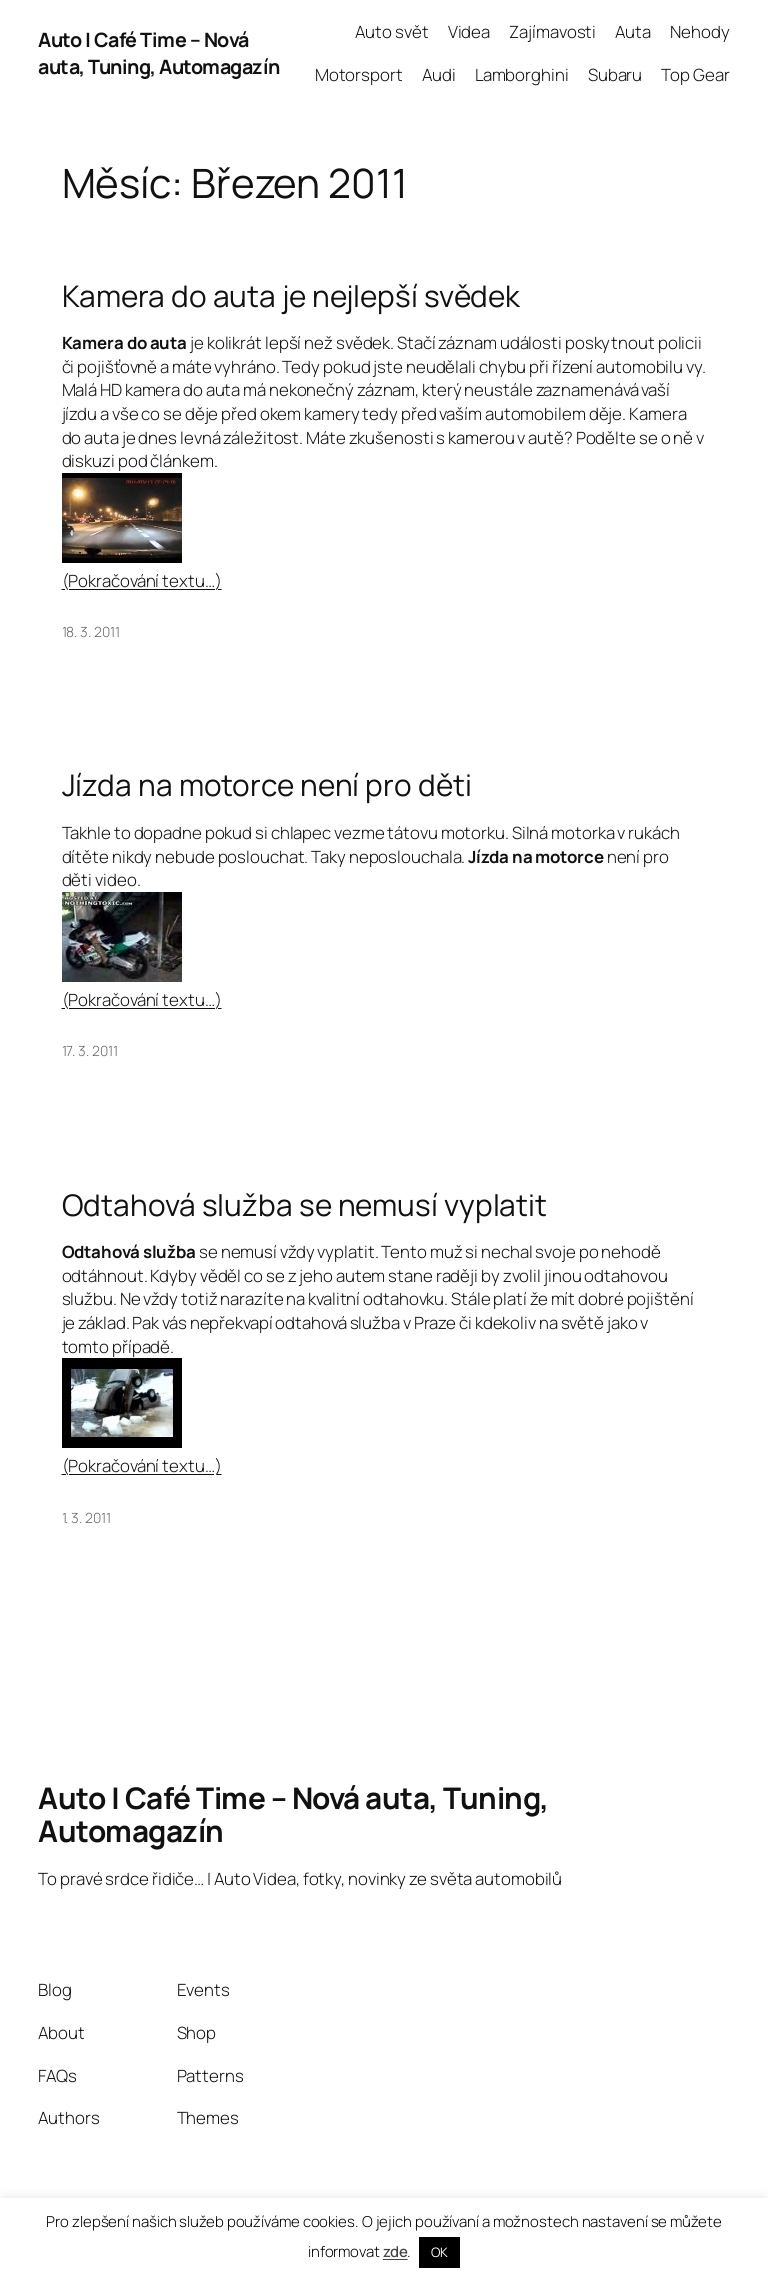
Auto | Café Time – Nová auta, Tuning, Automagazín (159, 53)
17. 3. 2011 (90, 1050)
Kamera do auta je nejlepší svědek (291, 295)
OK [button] (439, 2252)
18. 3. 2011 (91, 631)
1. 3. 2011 (86, 1517)
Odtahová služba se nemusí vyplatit (305, 1204)
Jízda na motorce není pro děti (267, 784)
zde (395, 2251)
